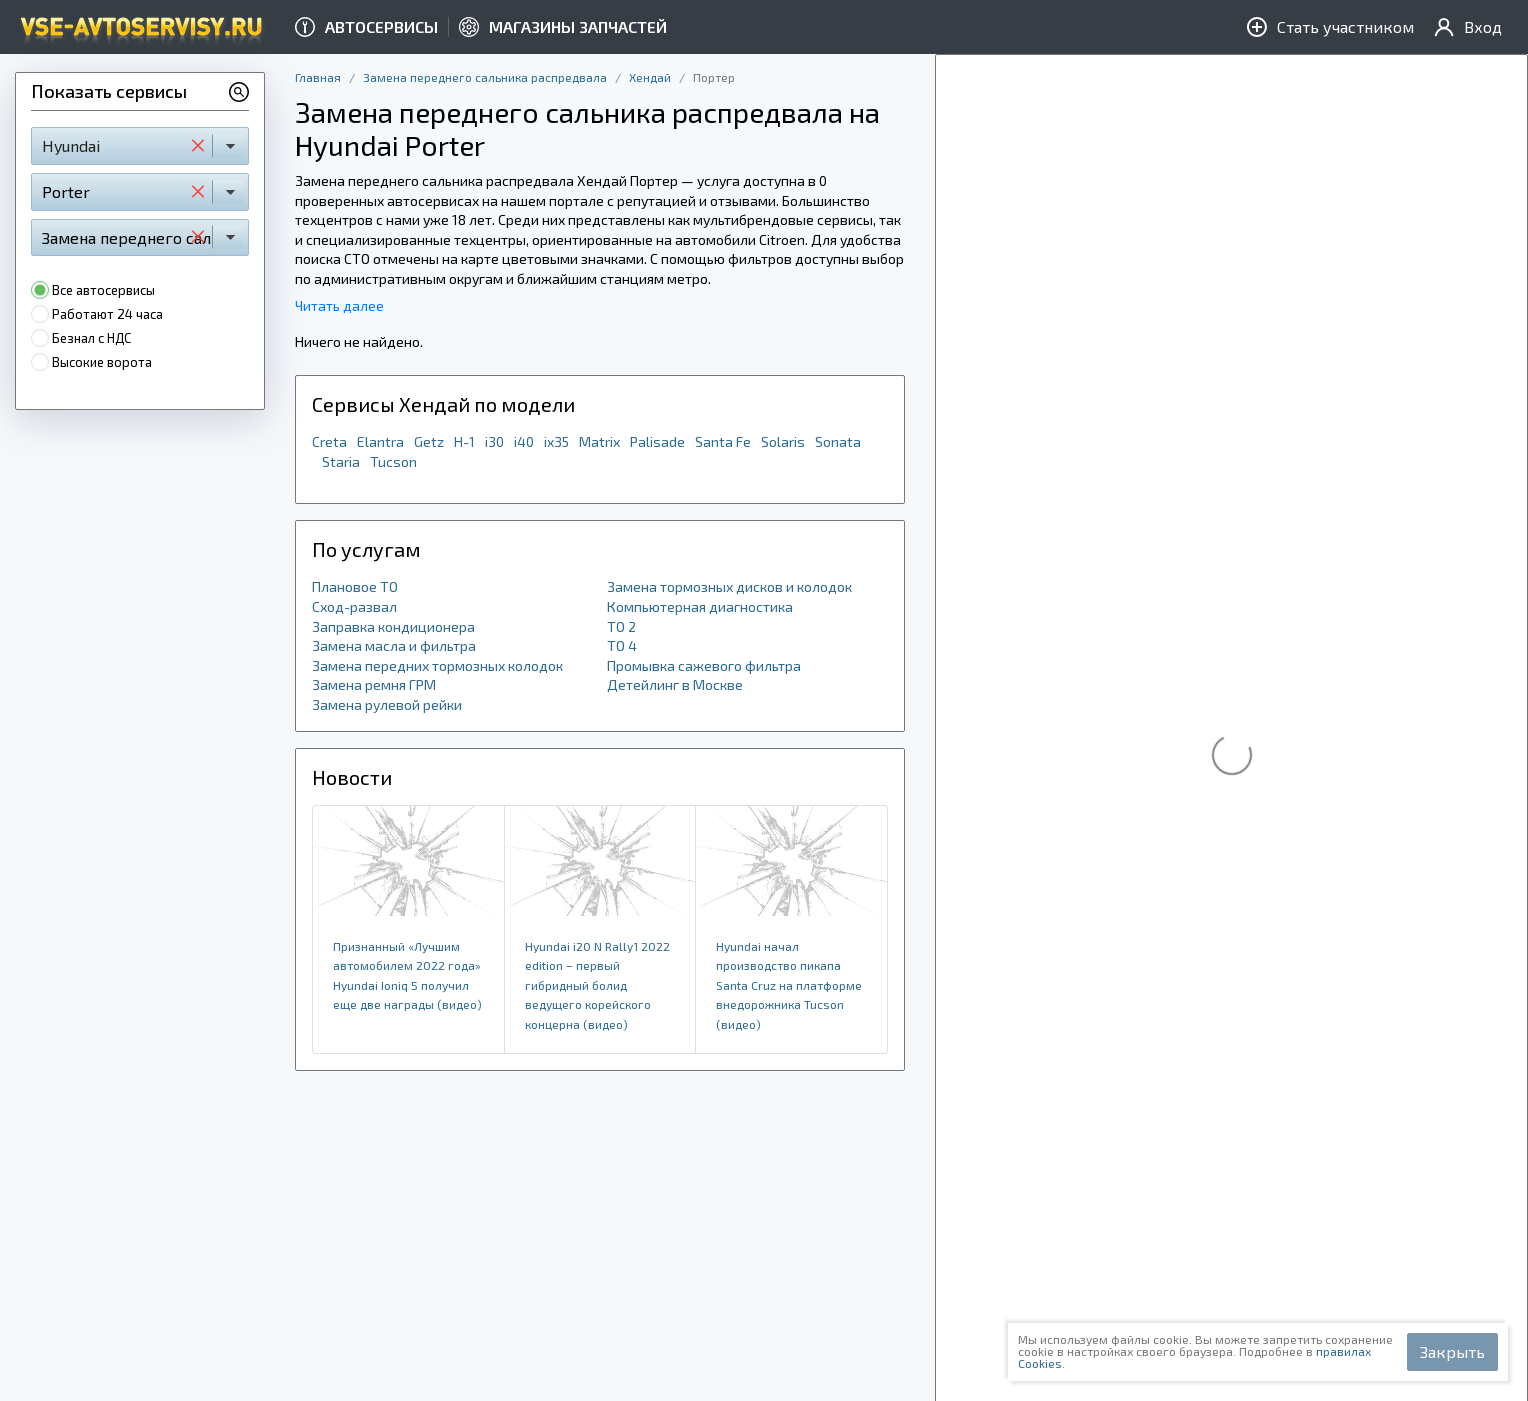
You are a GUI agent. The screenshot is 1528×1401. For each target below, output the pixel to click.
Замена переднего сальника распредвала (485, 77)
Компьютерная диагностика (700, 606)
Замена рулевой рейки (387, 704)
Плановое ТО (355, 586)
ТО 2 (621, 626)
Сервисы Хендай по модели (443, 404)
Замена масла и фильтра (394, 645)
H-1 (464, 441)
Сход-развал (354, 606)
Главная (318, 77)
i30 (494, 441)
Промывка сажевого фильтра (704, 665)
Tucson (393, 461)
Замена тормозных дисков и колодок (729, 586)
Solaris (783, 441)
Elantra (380, 441)
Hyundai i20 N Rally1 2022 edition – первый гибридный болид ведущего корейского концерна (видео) (597, 985)
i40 (524, 441)
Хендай (650, 77)
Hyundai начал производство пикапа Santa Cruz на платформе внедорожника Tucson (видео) (789, 985)
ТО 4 (622, 645)
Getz (429, 441)
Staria (341, 461)
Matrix (599, 441)
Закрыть (1452, 1351)
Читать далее (339, 305)
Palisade (657, 441)
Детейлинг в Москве (675, 684)
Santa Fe (723, 441)
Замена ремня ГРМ (374, 684)
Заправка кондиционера (393, 626)
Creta (329, 441)
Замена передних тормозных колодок (437, 665)
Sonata (838, 441)
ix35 (556, 441)
